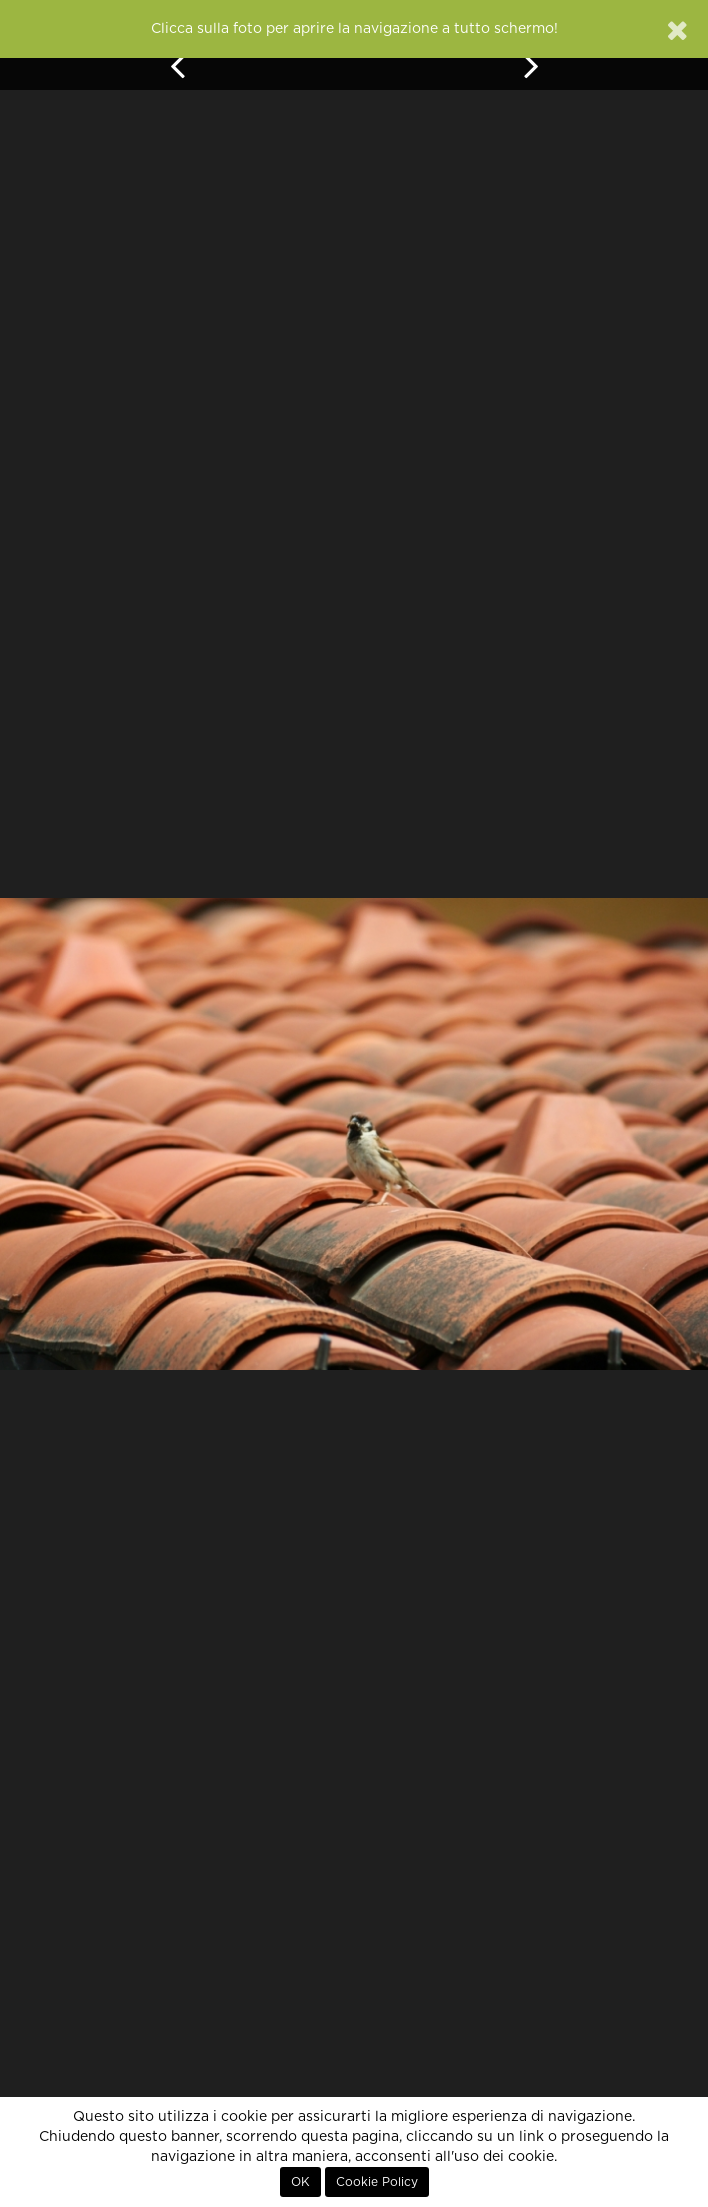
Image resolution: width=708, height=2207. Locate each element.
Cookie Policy (377, 2182)
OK (300, 2182)
